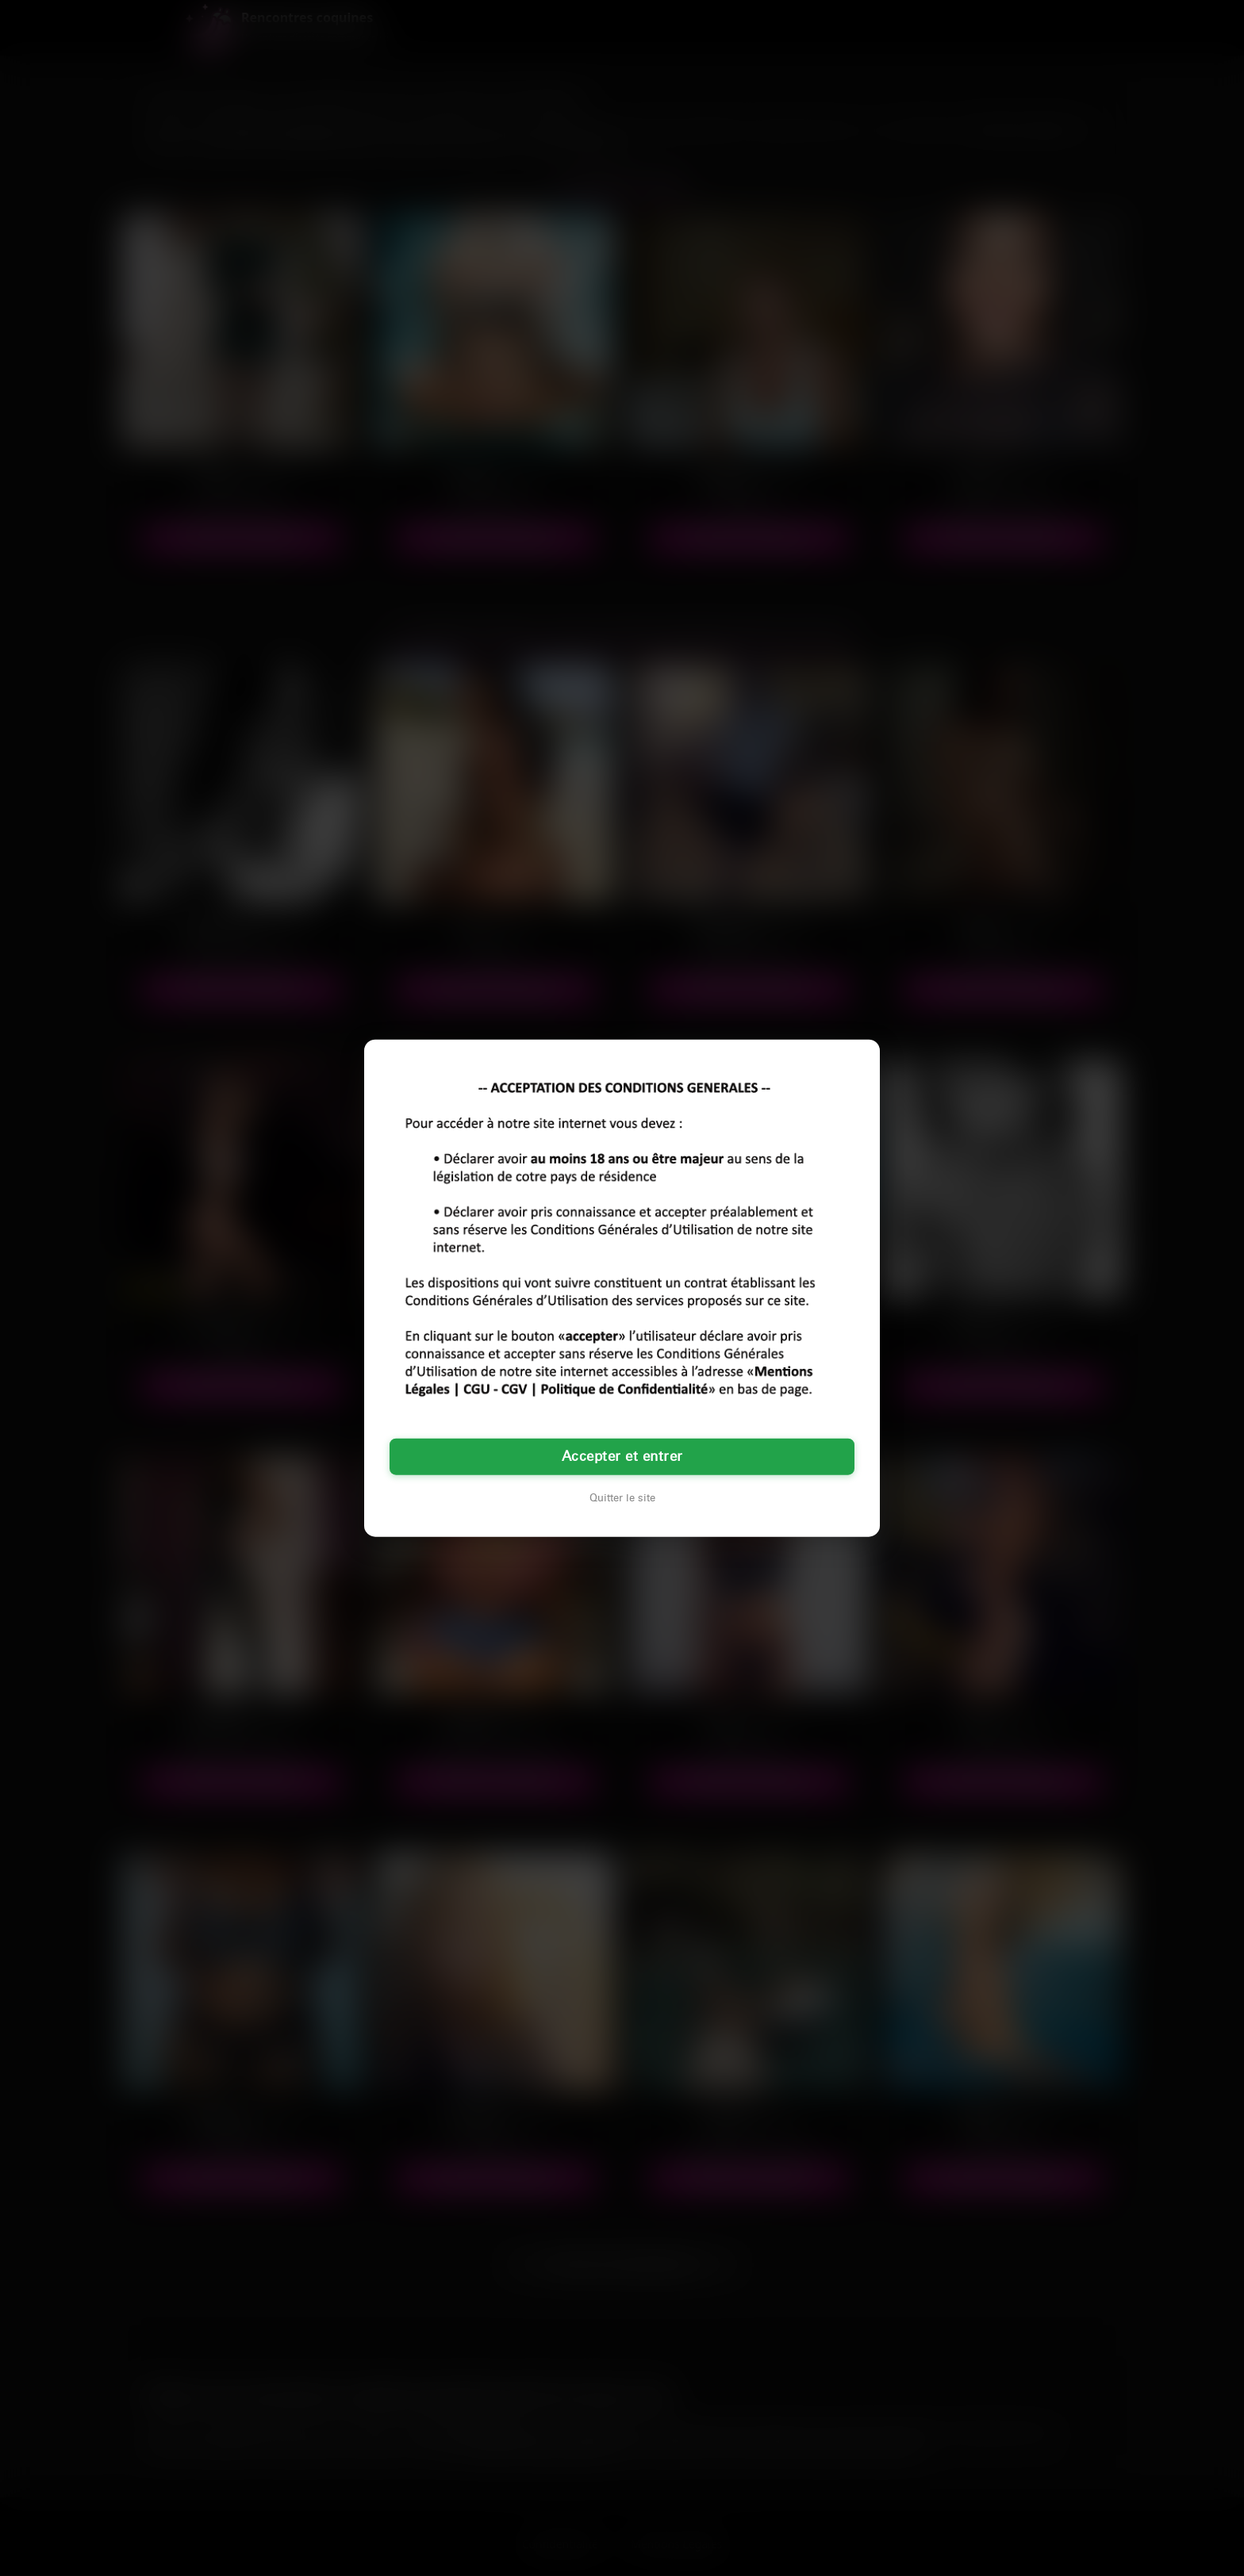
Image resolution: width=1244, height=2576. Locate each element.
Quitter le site (622, 1497)
